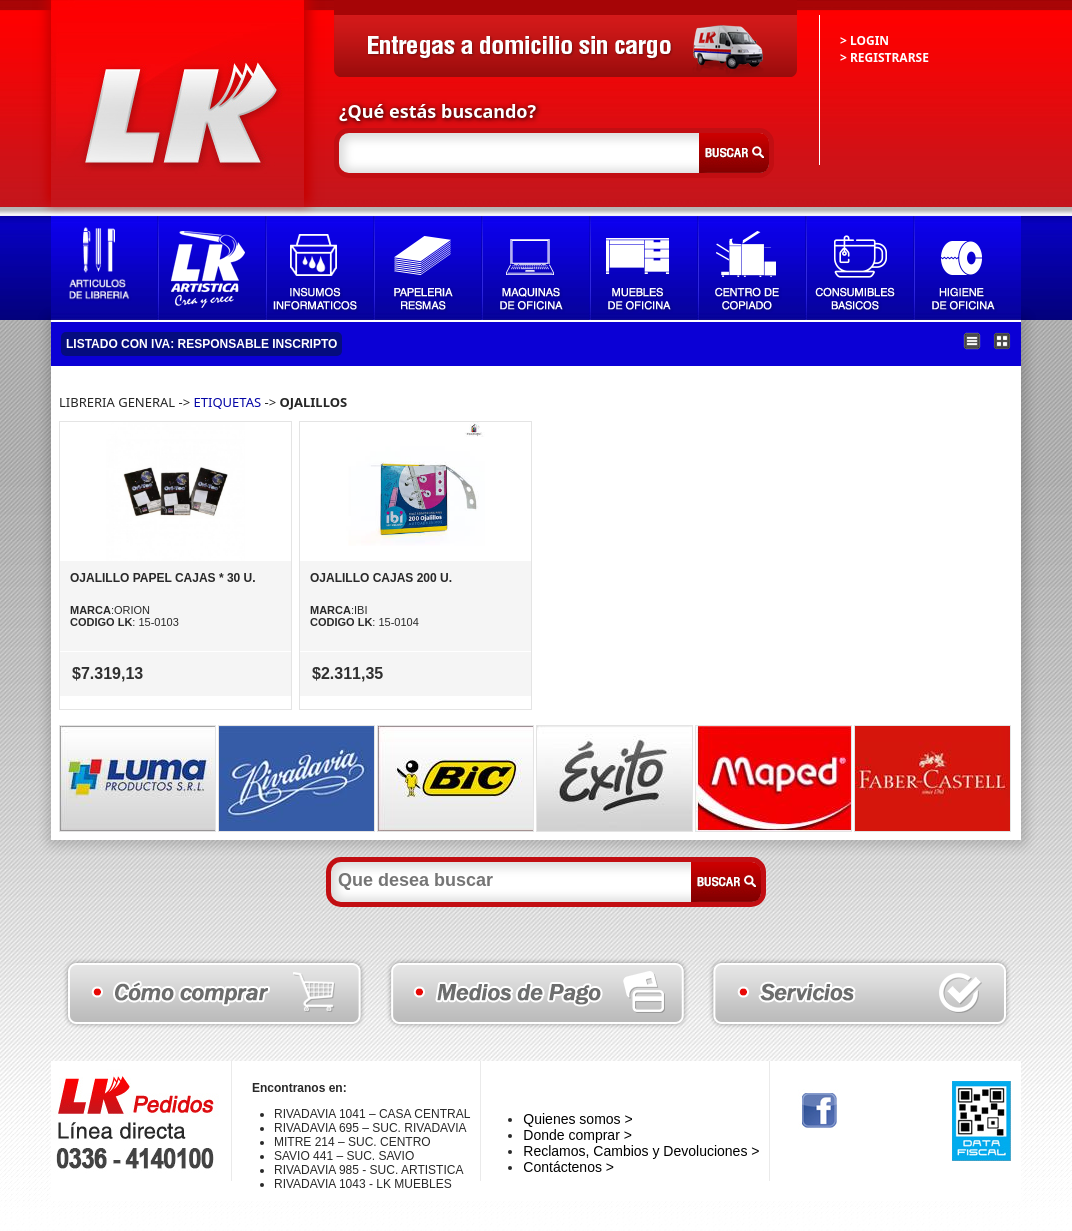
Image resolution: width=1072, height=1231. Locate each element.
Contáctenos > (568, 1167)
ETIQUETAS (229, 402)
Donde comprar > (577, 1135)
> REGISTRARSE (884, 57)
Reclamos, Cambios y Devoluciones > (641, 1151)
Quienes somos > (577, 1119)
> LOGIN (864, 40)
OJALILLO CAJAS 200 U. (381, 578)
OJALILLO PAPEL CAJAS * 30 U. (163, 578)
